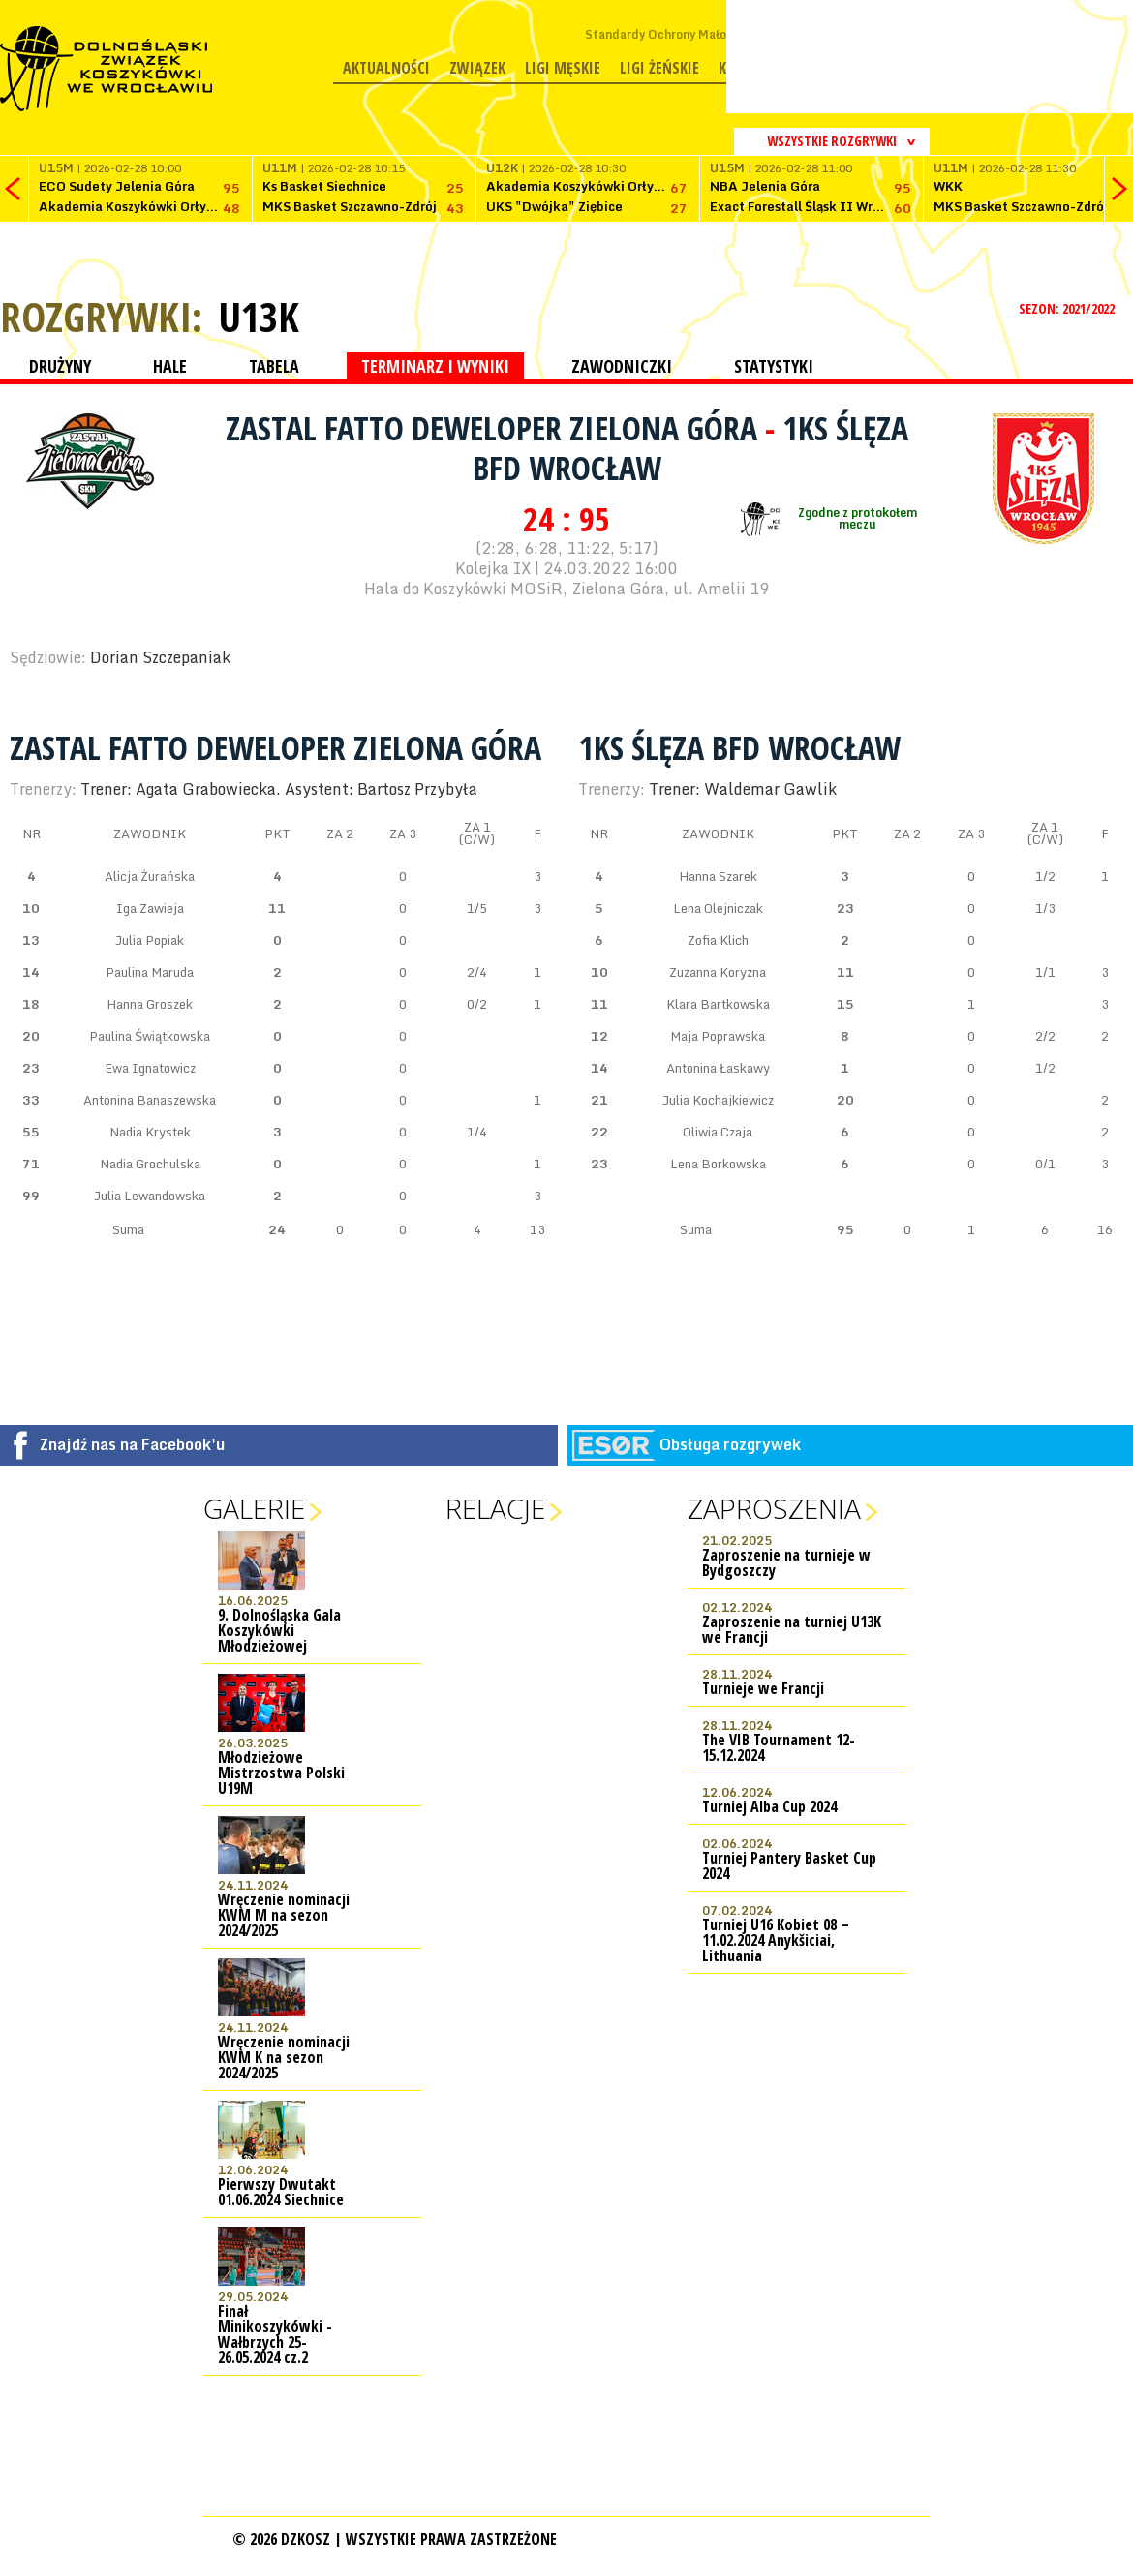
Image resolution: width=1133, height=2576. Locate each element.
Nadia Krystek (150, 1131)
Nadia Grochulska (150, 1163)
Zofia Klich (718, 940)
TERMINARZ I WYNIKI (435, 366)
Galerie (254, 1508)
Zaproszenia (774, 1508)
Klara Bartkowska (718, 1004)
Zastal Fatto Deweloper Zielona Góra (495, 428)
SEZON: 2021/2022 (1068, 308)
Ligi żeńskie (659, 67)
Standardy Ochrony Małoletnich (675, 34)
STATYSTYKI (773, 366)
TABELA (274, 366)
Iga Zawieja (150, 908)
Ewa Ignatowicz (150, 1067)
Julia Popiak (149, 940)
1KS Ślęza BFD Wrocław (739, 747)
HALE (170, 366)
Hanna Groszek (150, 1004)
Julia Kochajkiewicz (718, 1099)
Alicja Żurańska (150, 876)
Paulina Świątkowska (149, 1035)
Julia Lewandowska (149, 1195)
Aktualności (386, 67)
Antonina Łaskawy (718, 1067)
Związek (477, 67)
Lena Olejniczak (718, 908)
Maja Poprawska (717, 1035)
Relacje (495, 1508)
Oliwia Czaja (717, 1131)
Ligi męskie (562, 67)
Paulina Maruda (150, 972)
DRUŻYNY (60, 366)
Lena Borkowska (718, 1163)
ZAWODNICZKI (621, 366)
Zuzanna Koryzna (717, 972)
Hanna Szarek (718, 876)
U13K (258, 316)
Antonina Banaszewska (149, 1099)
